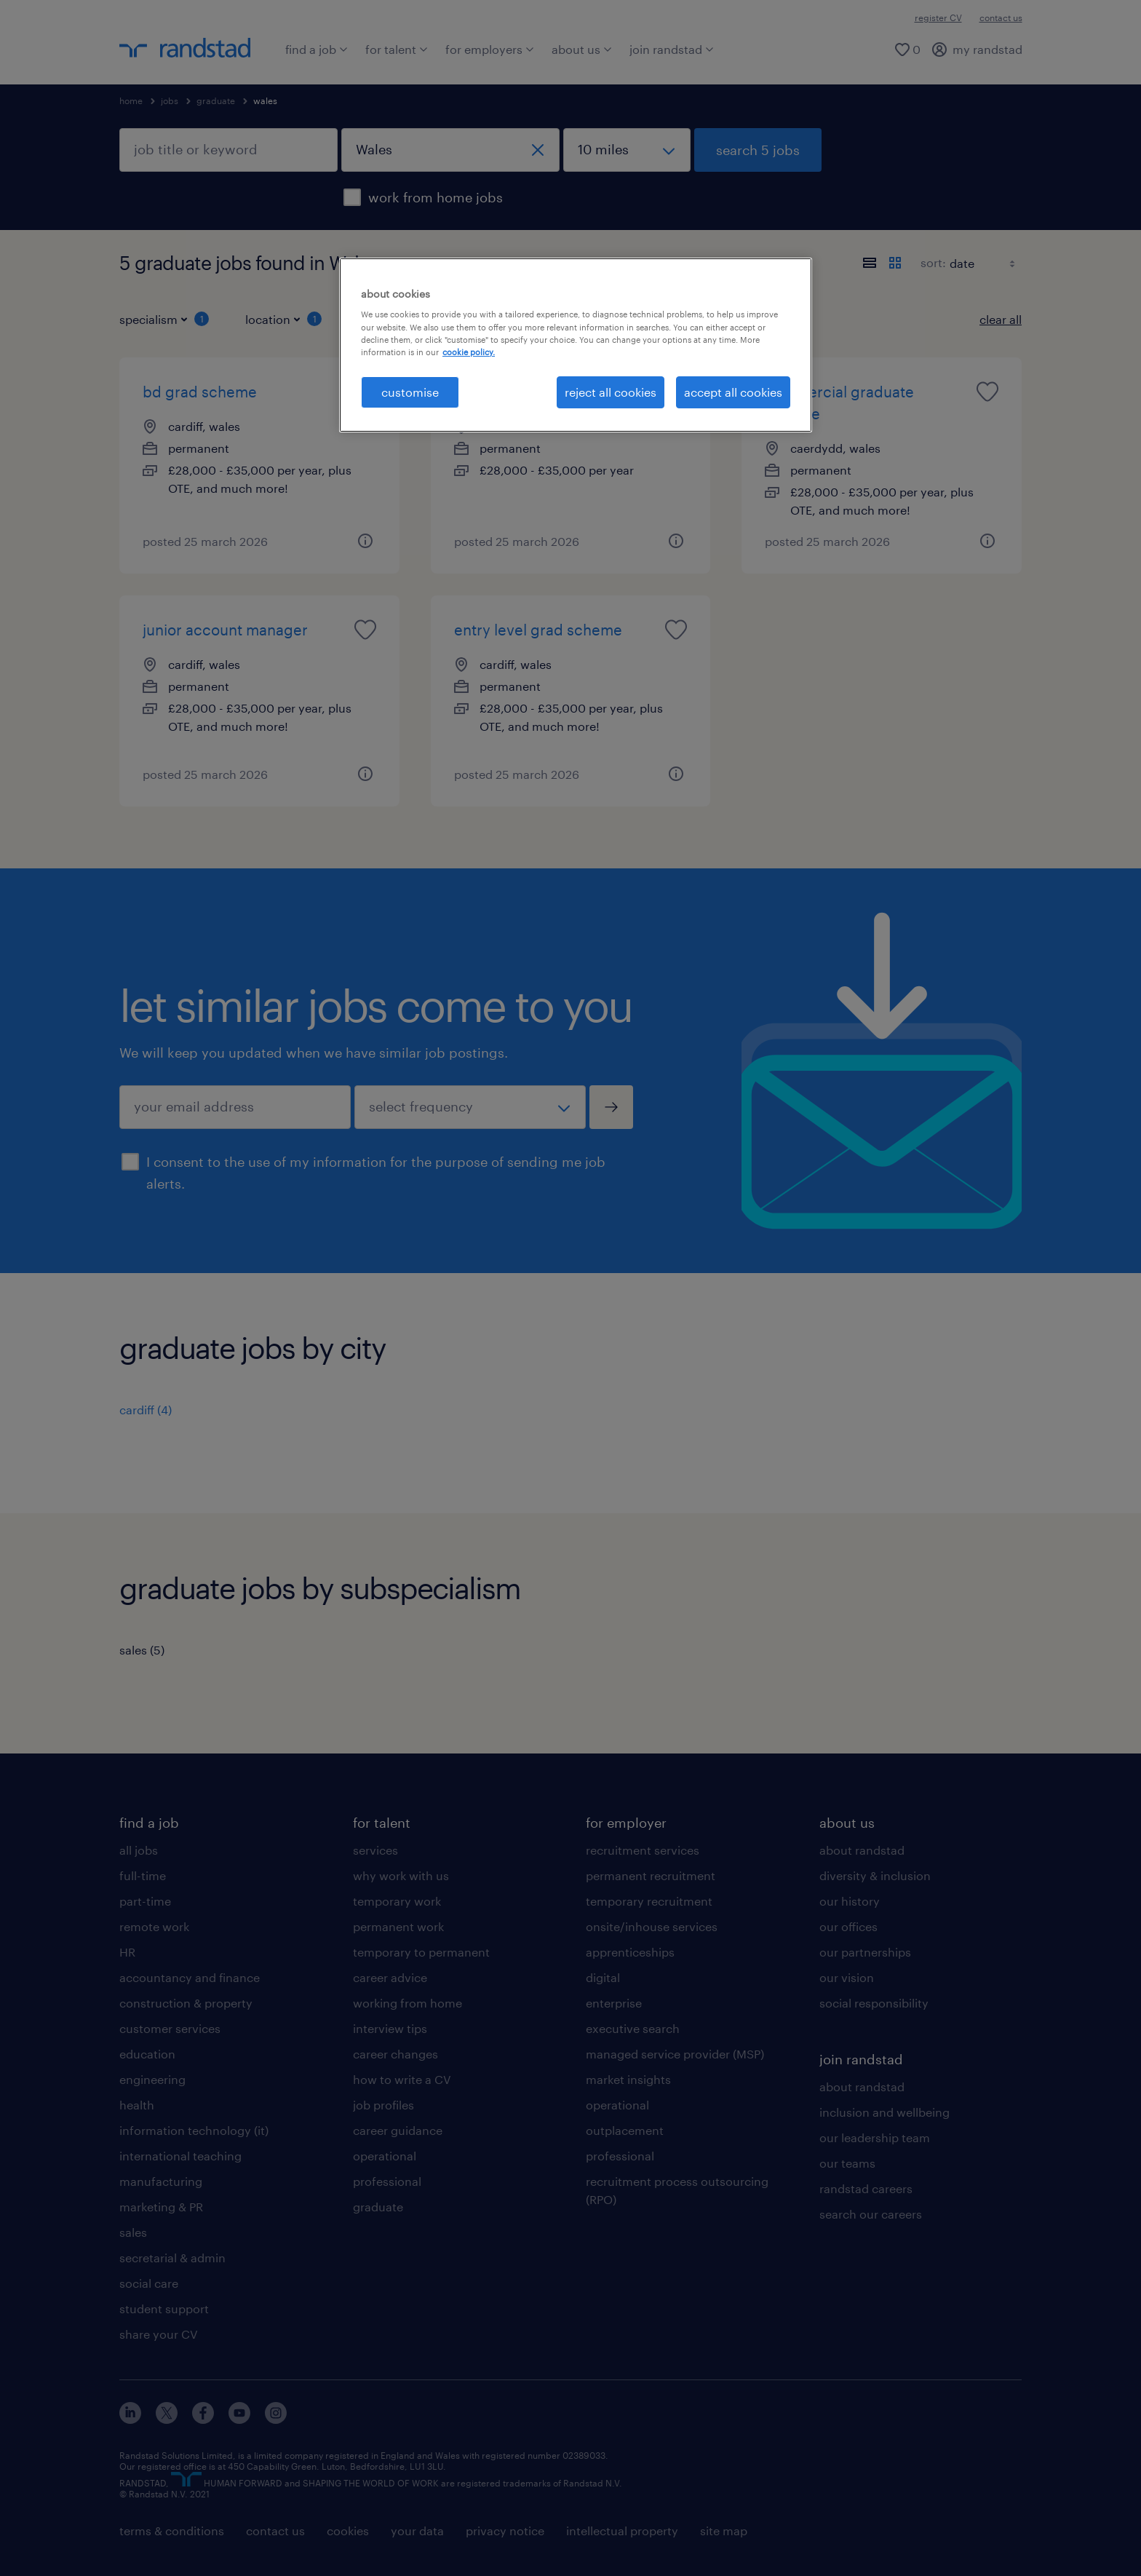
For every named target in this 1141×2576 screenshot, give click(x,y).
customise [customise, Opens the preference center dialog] (410, 392)
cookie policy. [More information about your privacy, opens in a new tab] (468, 352)
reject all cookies (610, 392)
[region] (575, 345)
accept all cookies (733, 392)
